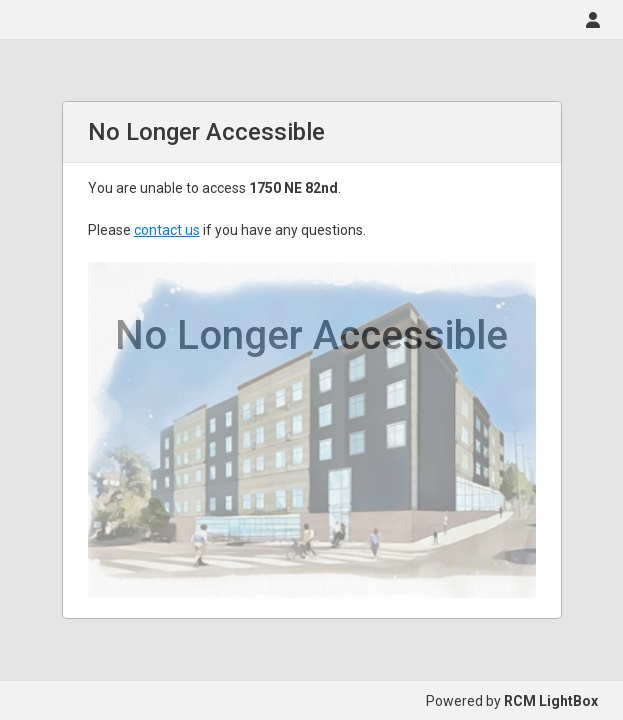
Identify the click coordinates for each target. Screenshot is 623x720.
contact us (167, 230)
